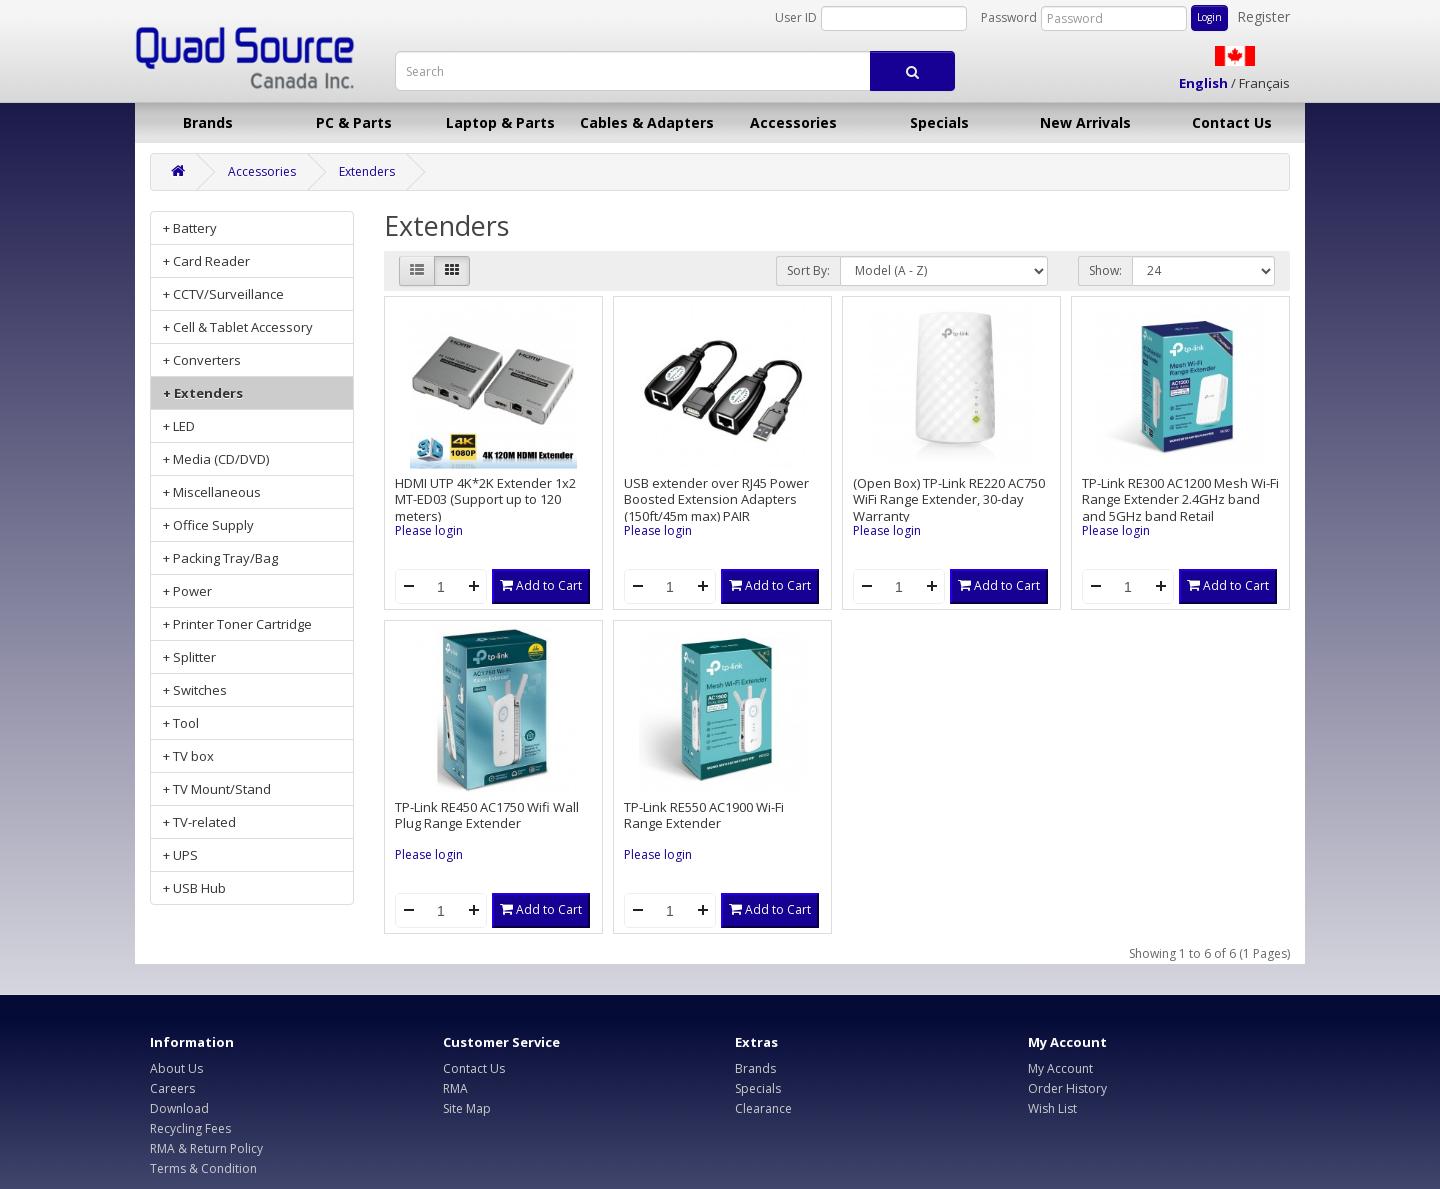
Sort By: (808, 270)
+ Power (187, 591)
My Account (1060, 1068)
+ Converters (202, 360)
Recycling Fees (190, 1128)
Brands (208, 122)
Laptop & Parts (500, 122)
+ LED (179, 426)
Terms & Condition (203, 1168)
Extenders (367, 171)
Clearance (763, 1108)
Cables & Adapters (647, 122)
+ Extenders (203, 393)
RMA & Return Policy (206, 1148)
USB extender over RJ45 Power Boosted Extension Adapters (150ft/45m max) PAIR (716, 499)
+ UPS (180, 855)
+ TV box (188, 756)
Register (1263, 16)
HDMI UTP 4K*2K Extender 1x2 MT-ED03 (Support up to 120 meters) (485, 499)
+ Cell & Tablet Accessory (238, 327)
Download (179, 1108)
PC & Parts (354, 122)
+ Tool (181, 723)
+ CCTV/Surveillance (223, 294)
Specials (939, 122)
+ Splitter (189, 657)
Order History (1067, 1088)
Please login (429, 530)
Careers (172, 1088)
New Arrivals (1085, 122)
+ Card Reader (206, 261)
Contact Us (1232, 122)
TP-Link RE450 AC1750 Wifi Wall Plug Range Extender (487, 815)
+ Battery (190, 228)
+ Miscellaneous (212, 492)
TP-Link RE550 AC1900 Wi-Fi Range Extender (704, 815)
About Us (176, 1068)
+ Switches (195, 690)
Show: (1105, 270)
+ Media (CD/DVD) (216, 459)
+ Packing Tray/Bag (220, 558)
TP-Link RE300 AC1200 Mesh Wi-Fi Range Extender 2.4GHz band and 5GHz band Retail (1180, 499)
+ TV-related (199, 822)
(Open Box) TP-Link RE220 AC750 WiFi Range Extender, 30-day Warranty (949, 499)
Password (1009, 17)
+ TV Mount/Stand (217, 789)
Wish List (1052, 1108)
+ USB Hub (194, 888)
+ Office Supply (208, 525)
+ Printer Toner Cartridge (237, 624)
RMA (455, 1088)
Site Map (467, 1108)
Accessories (793, 122)
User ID (796, 17)
